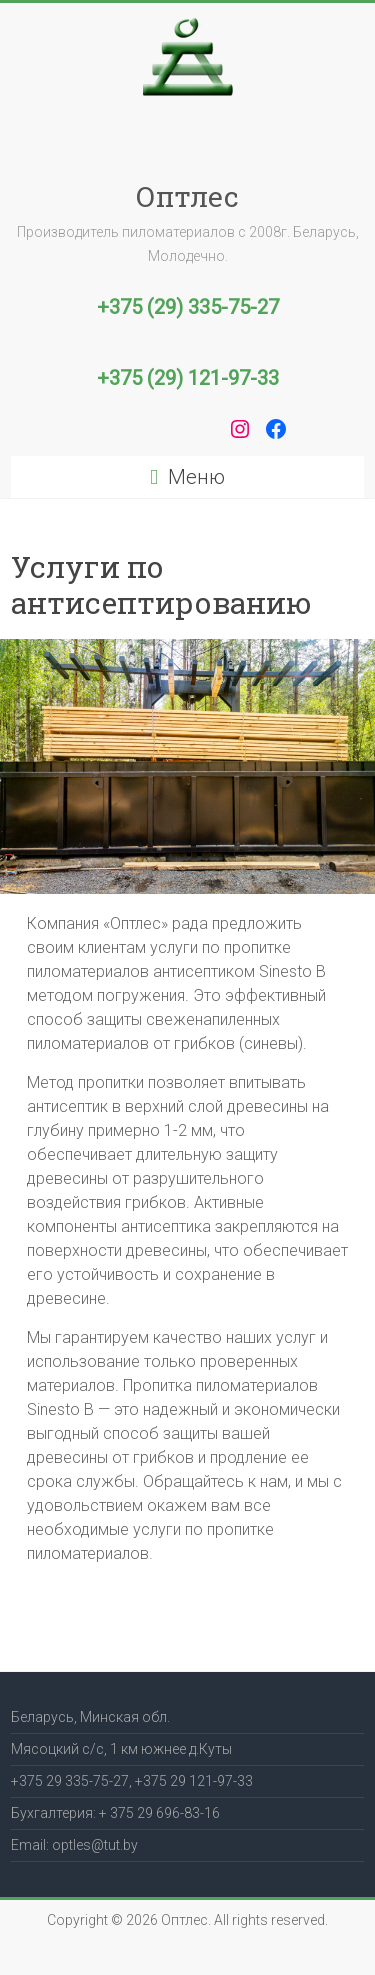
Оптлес (187, 196)
